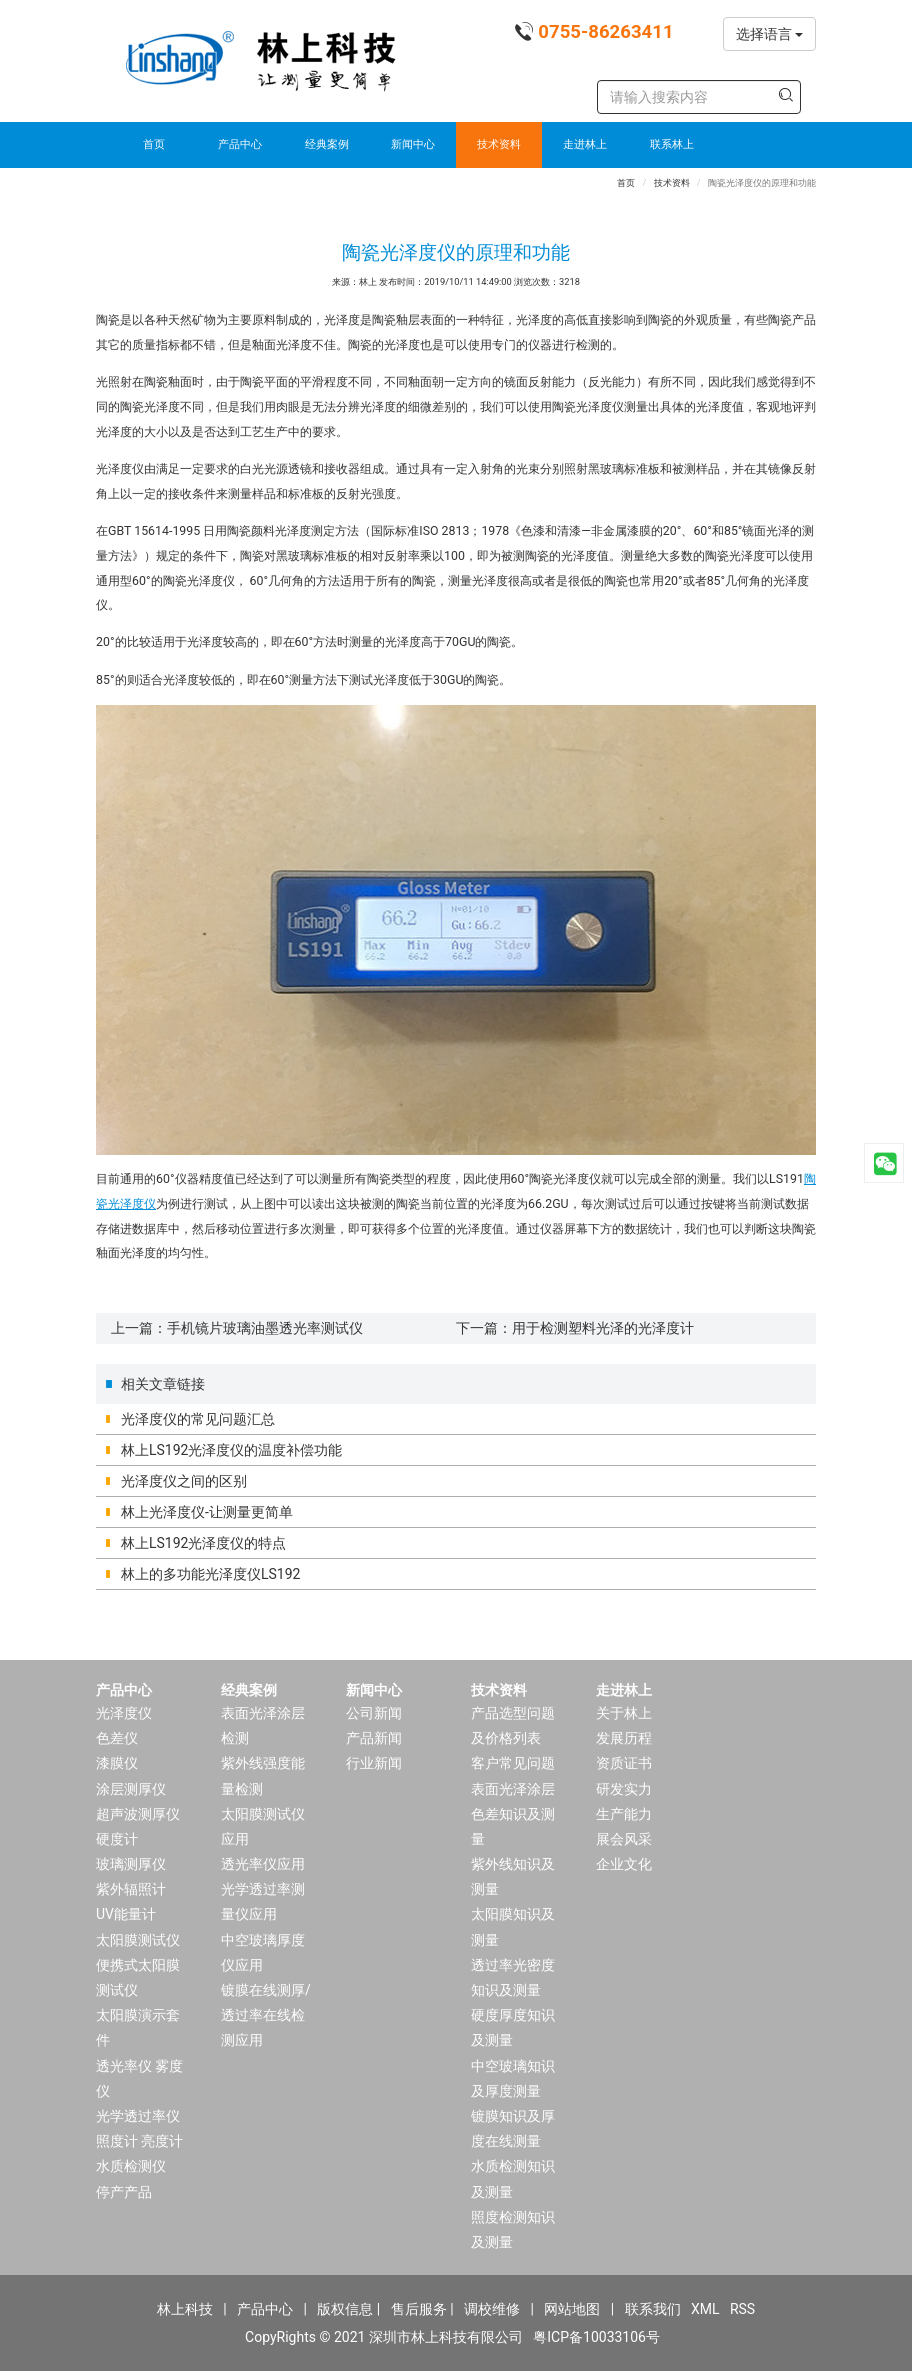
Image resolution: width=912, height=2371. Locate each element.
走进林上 (585, 144)
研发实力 (624, 1789)
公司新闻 (374, 1713)
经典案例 (327, 144)
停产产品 (124, 2192)
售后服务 (419, 2309)
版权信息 (345, 2309)
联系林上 (672, 144)
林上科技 (185, 2309)
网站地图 (572, 2309)
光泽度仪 (124, 1713)
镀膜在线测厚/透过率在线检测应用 (266, 2015)
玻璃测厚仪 (131, 1864)
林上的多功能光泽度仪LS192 (210, 1574)
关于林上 (624, 1713)
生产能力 (624, 1814)
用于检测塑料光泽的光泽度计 (603, 1328)
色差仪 (117, 1738)
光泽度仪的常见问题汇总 (198, 1419)
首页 (154, 144)
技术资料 (499, 144)
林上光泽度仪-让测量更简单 (207, 1512)
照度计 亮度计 (139, 2141)
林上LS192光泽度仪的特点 (203, 1543)
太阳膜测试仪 (138, 1940)
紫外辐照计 (131, 1889)
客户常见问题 (513, 1763)
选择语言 (769, 34)
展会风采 (624, 1839)
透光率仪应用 (263, 1864)
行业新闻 (374, 1763)
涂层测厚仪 (131, 1789)
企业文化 (624, 1864)
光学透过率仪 (138, 2116)
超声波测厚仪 (138, 1814)
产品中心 (240, 144)
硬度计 (117, 1839)
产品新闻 (374, 1738)
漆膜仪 (117, 1763)
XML (705, 2309)
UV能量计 (126, 1914)
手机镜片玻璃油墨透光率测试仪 (265, 1328)
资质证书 (624, 1763)
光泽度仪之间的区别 (184, 1481)
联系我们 (653, 2309)
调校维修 (492, 2309)
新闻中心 (413, 144)
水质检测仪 (131, 2166)
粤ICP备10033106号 (596, 2337)
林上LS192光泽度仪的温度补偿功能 (231, 1450)
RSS (742, 2309)
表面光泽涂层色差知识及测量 (513, 1814)
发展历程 (624, 1738)
